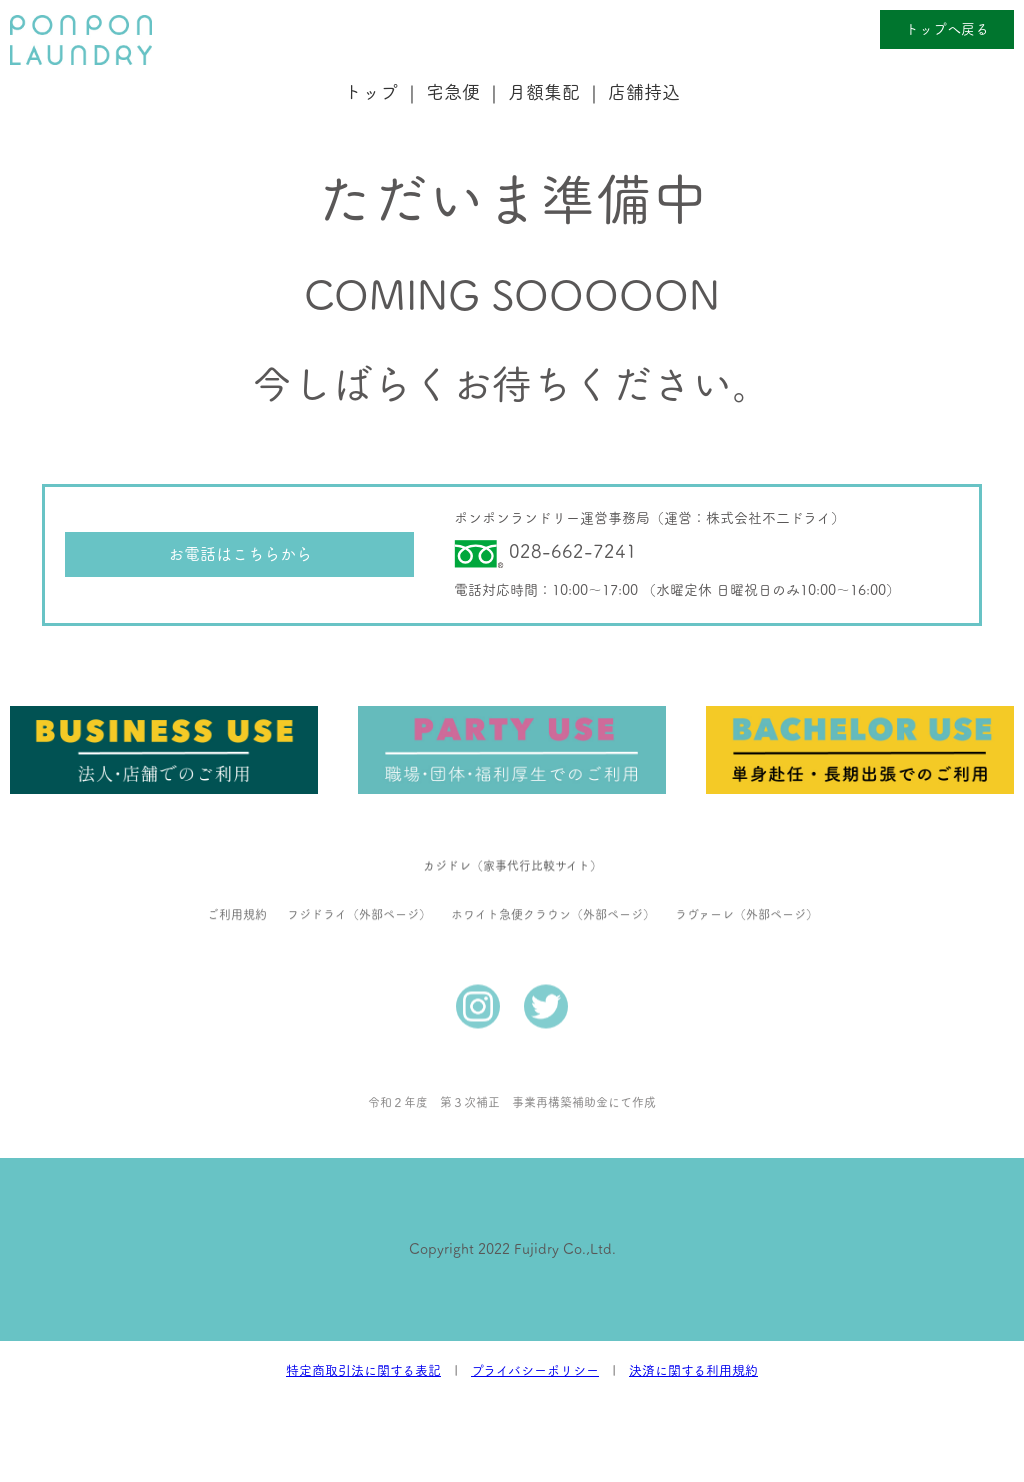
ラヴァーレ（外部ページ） (746, 892)
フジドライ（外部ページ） (359, 892)
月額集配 (544, 92)
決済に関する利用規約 (693, 1370)
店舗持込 (644, 92)
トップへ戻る (947, 29)
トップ (371, 92)
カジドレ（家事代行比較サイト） (512, 843)
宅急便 (453, 92)
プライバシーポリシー (535, 1370)
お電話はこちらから (240, 554)
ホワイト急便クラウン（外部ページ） (553, 892)
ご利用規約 (237, 892)
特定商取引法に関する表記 (363, 1370)
